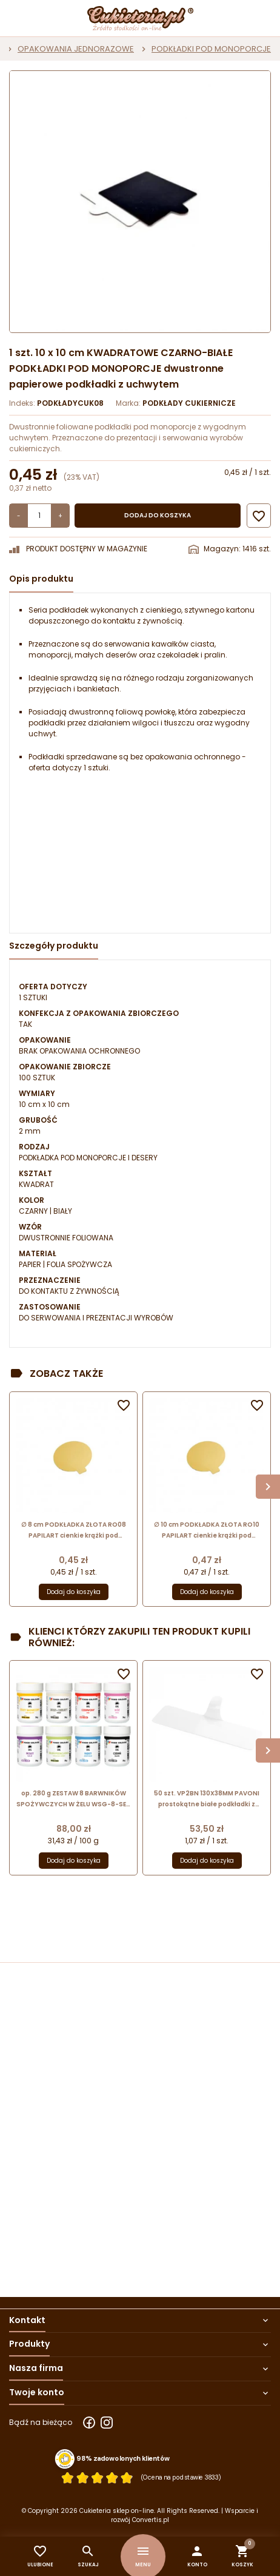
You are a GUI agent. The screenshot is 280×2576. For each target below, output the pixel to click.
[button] (197, 2556)
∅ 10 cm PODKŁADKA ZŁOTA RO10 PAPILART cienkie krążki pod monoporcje (206, 1530)
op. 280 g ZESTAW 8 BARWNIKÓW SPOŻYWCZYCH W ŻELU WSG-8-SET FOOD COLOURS (73, 1799)
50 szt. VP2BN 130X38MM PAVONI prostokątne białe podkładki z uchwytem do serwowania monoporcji (206, 1799)
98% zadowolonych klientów (122, 2458)
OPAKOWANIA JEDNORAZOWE (76, 49)
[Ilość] (39, 515)
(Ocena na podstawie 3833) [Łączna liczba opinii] (181, 2477)
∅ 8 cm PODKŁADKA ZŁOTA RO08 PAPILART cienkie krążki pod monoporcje (73, 1530)
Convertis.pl (150, 2519)
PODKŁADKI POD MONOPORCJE (211, 49)
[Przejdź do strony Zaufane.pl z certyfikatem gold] (65, 2459)
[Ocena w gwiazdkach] (97, 2477)
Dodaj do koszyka (157, 515)
